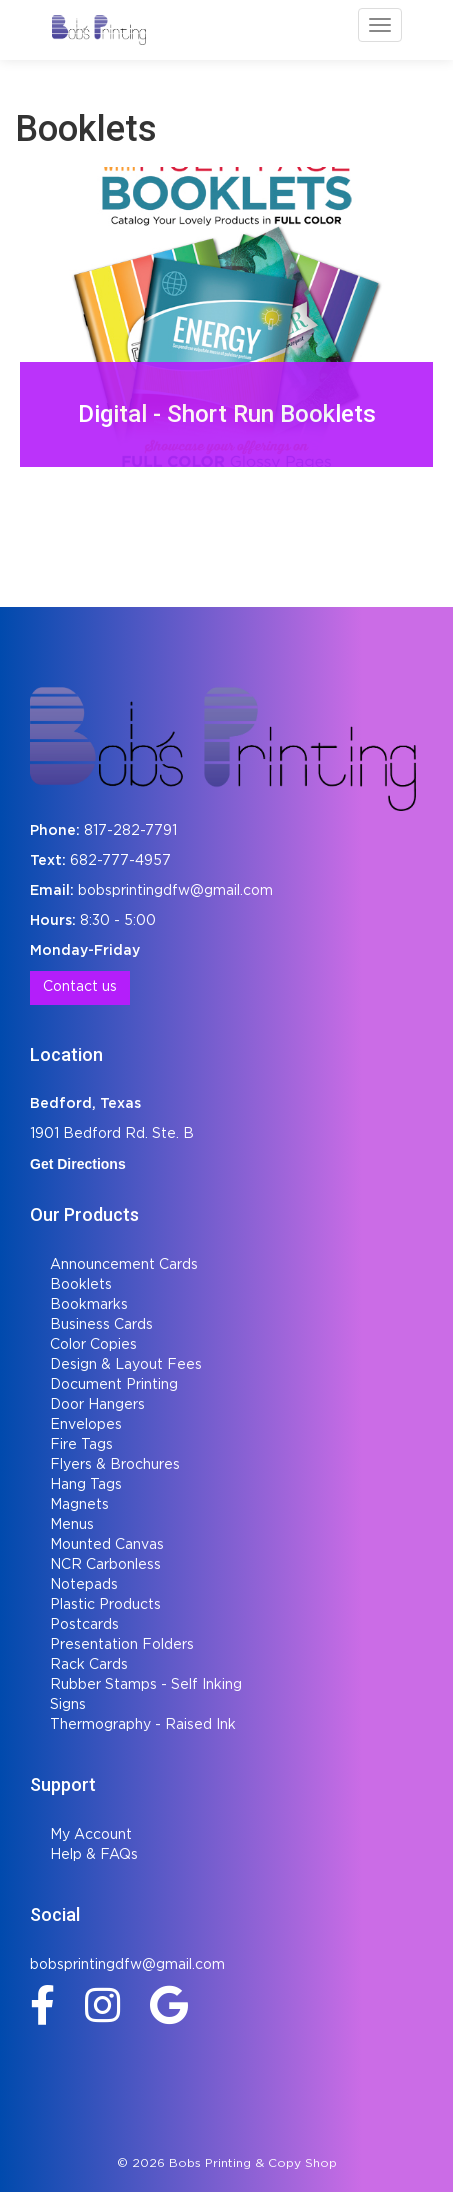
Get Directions (78, 1164)
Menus (72, 1525)
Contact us (80, 987)
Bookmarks (89, 1305)
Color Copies (93, 1345)
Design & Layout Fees (126, 1365)
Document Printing (114, 1385)
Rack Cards (89, 1665)
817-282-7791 (130, 831)
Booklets (81, 1285)
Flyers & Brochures (115, 1465)
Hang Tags (86, 1485)
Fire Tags (81, 1445)
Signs (68, 1705)
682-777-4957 (120, 861)
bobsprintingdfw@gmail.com (175, 891)
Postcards (84, 1625)
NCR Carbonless (105, 1565)
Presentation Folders (122, 1645)
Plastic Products (105, 1605)
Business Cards (101, 1325)
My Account (91, 1835)
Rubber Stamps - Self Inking (146, 1685)
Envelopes (86, 1425)
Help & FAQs (94, 1855)
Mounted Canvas (107, 1545)
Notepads (84, 1585)
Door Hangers (97, 1405)
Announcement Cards (124, 1265)
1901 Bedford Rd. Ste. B (112, 1134)
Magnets (79, 1505)
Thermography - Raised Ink (143, 1725)
